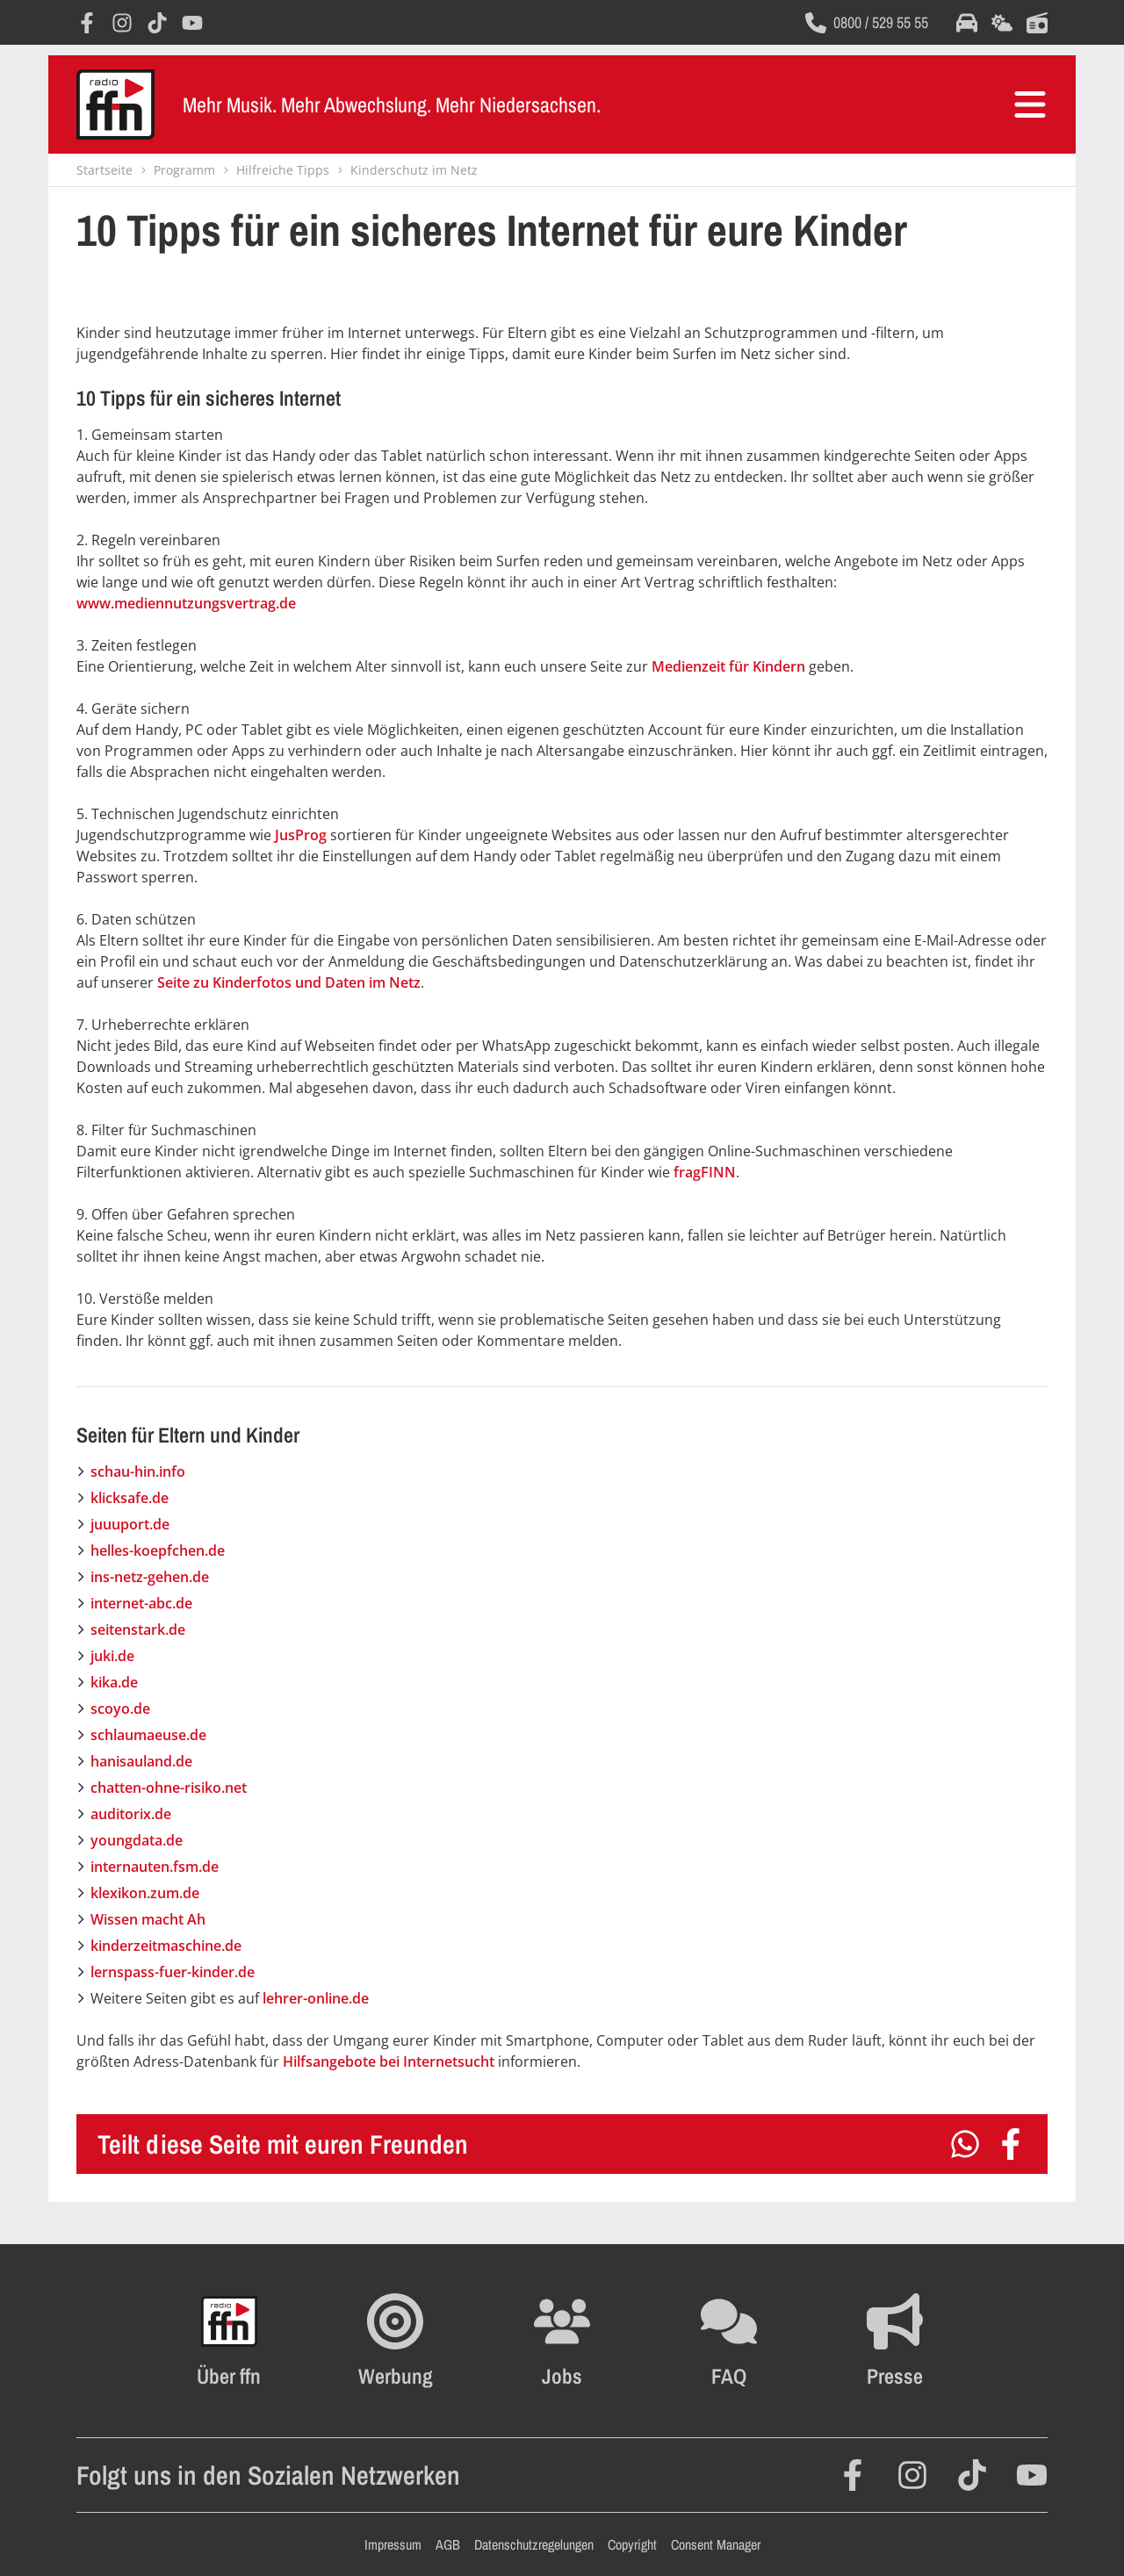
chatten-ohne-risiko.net (168, 1787)
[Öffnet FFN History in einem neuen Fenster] (229, 2340)
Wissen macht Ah (147, 1919)
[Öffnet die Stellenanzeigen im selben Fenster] (562, 2340)
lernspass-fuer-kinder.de (172, 1972)
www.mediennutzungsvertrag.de (186, 603)
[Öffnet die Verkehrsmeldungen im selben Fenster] (966, 22)
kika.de (114, 1682)
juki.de (112, 1656)
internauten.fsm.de (154, 1866)
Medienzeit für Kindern (728, 666)
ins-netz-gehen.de (149, 1577)
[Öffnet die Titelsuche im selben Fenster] (1037, 22)
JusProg (301, 835)
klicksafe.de (129, 1497)
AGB (448, 2544)
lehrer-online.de (316, 1998)
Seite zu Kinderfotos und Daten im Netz (289, 982)
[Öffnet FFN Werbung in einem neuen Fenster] (395, 2340)
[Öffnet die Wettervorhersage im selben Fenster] (1001, 22)
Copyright (632, 2544)
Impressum (393, 2544)
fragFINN (705, 1172)
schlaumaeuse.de (148, 1735)
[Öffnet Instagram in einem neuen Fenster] (122, 22)
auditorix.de (130, 1814)
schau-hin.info (137, 1471)
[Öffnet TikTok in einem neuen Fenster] (157, 22)
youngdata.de (136, 1840)
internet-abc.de (141, 1603)
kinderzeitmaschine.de (165, 1945)
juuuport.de (129, 1524)
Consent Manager (715, 2544)
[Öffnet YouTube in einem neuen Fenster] (192, 22)
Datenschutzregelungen (534, 2544)
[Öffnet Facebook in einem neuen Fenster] (86, 22)
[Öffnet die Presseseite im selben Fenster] (895, 2340)
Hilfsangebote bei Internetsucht (388, 2061)
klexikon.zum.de (144, 1893)
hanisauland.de (141, 1761)
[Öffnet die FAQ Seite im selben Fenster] (729, 2340)
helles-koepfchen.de (157, 1550)
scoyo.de (120, 1708)
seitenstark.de (137, 1629)
